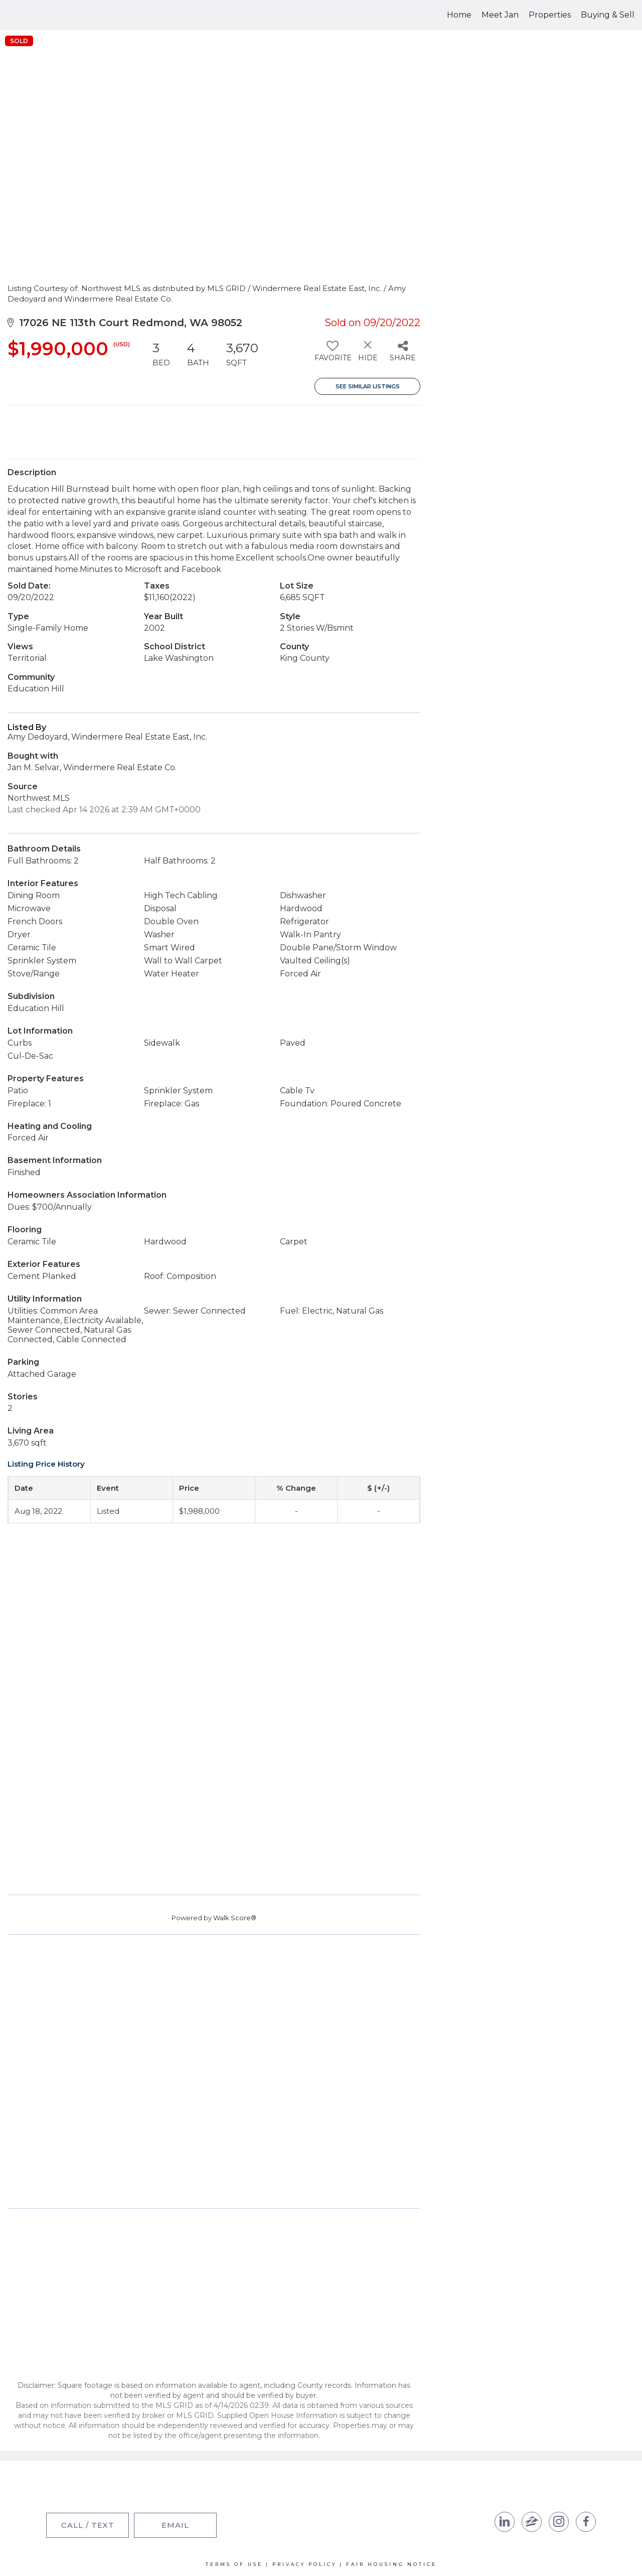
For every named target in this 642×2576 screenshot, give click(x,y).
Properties (550, 15)
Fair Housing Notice (391, 2564)
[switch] (332, 355)
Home (459, 15)
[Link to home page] (45, 15)
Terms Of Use (234, 2564)
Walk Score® (234, 1918)
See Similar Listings (368, 386)
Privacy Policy (304, 2564)
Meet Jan (500, 15)
